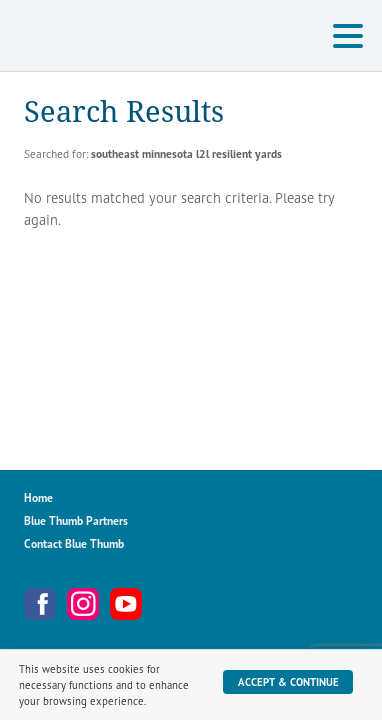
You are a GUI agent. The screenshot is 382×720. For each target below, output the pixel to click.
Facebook (40, 604)
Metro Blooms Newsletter (169, 604)
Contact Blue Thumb (74, 543)
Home (38, 497)
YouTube (126, 604)
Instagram (83, 604)
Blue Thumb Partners (76, 520)
